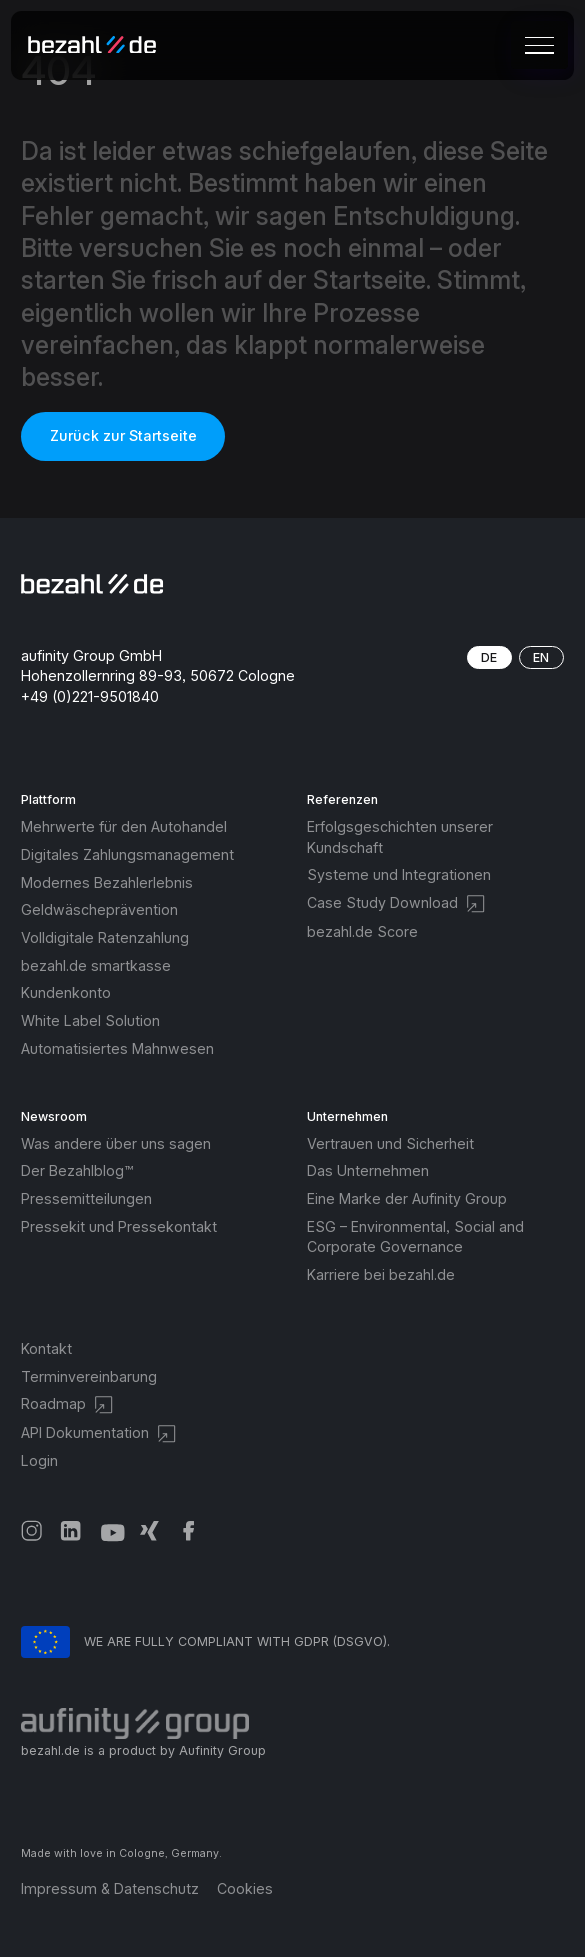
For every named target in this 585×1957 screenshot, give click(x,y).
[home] (99, 45)
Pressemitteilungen (86, 1198)
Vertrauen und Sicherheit (390, 1143)
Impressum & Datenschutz (110, 1888)
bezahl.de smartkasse (96, 965)
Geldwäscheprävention (99, 909)
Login (39, 1460)
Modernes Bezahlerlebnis (107, 882)
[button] (536, 45)
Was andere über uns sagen (116, 1143)
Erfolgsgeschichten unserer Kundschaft (400, 837)
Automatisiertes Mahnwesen (117, 1048)
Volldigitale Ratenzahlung (105, 937)
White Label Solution (90, 1020)
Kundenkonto (66, 992)
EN (541, 657)
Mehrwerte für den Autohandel (124, 826)
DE (489, 657)
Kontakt (46, 1348)
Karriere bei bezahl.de (381, 1274)
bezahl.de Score (362, 931)
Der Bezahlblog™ (77, 1170)
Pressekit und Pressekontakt (119, 1226)
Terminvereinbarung (89, 1376)
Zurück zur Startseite (123, 435)
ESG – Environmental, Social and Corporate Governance (415, 1237)
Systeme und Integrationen (399, 874)
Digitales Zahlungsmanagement (127, 854)
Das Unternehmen (368, 1170)
